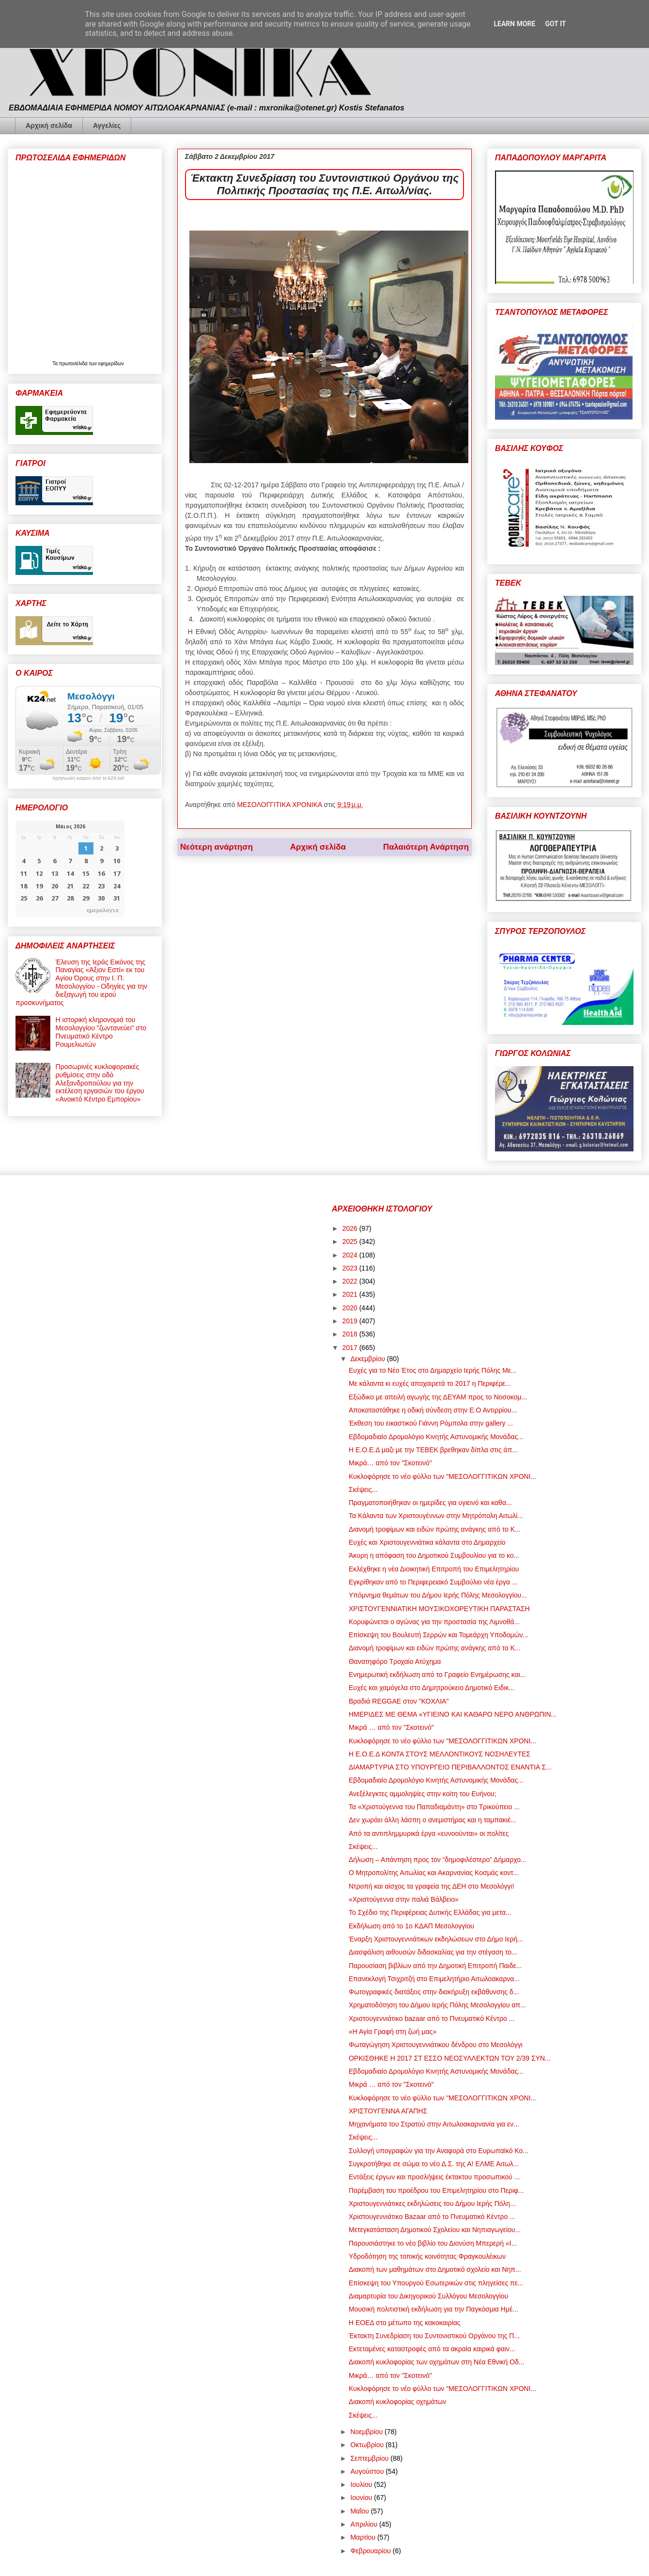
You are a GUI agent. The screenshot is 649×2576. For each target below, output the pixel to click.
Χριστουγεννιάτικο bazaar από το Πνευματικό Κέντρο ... (431, 2018)
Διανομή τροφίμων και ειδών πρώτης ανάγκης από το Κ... (435, 1529)
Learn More (514, 24)
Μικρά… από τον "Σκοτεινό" (390, 1463)
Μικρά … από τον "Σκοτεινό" (391, 1727)
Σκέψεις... (363, 1489)
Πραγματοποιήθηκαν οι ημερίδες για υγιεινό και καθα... (430, 1502)
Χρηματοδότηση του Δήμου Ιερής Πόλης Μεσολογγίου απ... (437, 2005)
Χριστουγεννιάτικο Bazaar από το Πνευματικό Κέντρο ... (432, 2216)
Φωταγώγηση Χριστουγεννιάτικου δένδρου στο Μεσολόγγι (436, 2044)
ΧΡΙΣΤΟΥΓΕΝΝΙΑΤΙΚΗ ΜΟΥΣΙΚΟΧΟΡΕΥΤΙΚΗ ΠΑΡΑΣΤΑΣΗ (439, 1609)
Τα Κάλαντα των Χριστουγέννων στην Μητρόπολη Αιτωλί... (436, 1516)
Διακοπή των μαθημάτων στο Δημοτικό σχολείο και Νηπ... (435, 2269)
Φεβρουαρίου (371, 2551)
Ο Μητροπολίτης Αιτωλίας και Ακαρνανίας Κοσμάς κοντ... (434, 1873)
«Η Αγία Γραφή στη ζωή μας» (392, 2031)
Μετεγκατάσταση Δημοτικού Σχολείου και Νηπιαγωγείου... (435, 2230)
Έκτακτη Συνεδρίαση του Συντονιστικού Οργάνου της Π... (434, 2336)
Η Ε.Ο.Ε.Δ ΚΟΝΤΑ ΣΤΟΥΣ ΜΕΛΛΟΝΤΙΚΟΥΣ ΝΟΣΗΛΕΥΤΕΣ (439, 1754)
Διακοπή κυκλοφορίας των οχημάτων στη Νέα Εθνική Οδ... (437, 2362)
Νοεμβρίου (367, 2432)
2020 (350, 1308)
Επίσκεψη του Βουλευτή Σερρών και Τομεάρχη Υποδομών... (438, 1635)
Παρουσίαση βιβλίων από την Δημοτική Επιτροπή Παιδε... (435, 1966)
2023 (350, 1268)
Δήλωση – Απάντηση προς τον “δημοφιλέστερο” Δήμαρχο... (437, 1859)
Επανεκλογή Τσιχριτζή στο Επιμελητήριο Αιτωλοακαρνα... (434, 1979)
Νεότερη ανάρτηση (216, 847)
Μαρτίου (363, 2537)
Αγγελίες (107, 125)
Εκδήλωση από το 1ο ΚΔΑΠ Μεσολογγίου (411, 1926)
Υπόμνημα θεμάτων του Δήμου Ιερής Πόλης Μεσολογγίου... (438, 1595)
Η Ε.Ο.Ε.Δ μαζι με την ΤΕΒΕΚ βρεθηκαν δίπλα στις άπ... (433, 1450)
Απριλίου (364, 2524)
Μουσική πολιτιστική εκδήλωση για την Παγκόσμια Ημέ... (433, 2309)
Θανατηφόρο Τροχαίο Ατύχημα (395, 1661)
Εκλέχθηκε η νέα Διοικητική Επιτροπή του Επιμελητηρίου (434, 1569)
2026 (350, 1228)
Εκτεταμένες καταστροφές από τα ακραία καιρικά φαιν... (432, 2349)
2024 (350, 1255)
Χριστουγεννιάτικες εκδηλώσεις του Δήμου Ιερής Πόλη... (432, 2203)
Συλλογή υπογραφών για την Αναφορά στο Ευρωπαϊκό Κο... (438, 2151)
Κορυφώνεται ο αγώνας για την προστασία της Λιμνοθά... (434, 1622)
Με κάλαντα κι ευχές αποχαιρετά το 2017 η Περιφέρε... (430, 1383)
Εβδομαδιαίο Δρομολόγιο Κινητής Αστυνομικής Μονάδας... (436, 1437)
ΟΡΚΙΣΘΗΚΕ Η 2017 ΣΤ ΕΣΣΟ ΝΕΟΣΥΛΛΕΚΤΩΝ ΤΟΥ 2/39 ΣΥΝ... (450, 2058)
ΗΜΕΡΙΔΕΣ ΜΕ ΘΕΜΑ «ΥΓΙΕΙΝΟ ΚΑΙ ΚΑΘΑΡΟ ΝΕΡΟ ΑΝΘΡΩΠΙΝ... (452, 1714)
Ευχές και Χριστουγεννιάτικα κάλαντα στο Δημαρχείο (427, 1542)
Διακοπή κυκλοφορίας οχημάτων (397, 2401)
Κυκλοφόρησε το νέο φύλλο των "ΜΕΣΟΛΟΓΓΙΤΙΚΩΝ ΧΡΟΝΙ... (442, 1476)
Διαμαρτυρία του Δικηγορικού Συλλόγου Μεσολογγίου (428, 2296)
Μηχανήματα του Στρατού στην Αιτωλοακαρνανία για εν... (434, 2124)
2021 (350, 1294)
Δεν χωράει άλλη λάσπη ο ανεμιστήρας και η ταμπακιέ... (432, 1820)
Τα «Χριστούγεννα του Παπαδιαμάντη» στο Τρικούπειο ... (434, 1807)
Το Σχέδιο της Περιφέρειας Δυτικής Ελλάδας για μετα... (430, 1912)
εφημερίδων (111, 363)
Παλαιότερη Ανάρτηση (426, 847)
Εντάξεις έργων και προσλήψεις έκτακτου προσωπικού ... (434, 2177)
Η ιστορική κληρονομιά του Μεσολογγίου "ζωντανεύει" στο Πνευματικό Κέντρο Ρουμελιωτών (101, 1032)
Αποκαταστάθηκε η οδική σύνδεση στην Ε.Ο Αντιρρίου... (433, 1410)
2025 (350, 1241)
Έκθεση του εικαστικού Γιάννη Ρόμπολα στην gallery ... (431, 1423)
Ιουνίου (362, 2497)
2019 (350, 1321)
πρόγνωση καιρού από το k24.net (88, 778)
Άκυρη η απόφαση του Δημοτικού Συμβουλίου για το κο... (434, 1555)
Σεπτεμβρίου (370, 2458)
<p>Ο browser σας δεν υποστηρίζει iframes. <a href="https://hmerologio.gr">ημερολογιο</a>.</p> (69, 869)
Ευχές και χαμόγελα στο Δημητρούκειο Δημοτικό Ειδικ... (431, 1687)
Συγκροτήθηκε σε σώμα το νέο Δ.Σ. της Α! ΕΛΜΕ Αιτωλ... (434, 2164)
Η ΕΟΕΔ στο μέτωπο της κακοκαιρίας (405, 2323)
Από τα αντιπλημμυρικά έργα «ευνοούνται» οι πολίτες (429, 1833)
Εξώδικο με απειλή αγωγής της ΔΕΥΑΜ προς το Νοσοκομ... (438, 1397)
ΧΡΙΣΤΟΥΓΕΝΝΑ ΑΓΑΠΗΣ (388, 2111)
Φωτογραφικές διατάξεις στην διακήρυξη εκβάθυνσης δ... (434, 1992)
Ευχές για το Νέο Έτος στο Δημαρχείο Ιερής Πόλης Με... (433, 1370)
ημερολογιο (103, 910)
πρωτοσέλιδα (74, 363)
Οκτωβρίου (368, 2445)
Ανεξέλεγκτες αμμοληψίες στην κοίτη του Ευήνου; (422, 1794)
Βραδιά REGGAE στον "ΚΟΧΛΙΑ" (398, 1701)
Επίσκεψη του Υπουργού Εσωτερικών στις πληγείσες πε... (436, 2283)
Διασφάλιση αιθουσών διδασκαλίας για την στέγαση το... (433, 1952)
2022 (350, 1281)
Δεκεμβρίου (368, 1359)
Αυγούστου (368, 2471)
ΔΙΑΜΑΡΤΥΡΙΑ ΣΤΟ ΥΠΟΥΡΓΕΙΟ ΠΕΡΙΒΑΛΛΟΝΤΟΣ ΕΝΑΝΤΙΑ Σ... (450, 1767)
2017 (350, 1347)
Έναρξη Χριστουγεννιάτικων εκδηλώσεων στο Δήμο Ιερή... (436, 1939)
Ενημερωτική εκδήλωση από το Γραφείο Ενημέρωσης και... (437, 1674)
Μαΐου (360, 2511)
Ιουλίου (362, 2484)
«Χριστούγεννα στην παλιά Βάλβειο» (404, 1899)
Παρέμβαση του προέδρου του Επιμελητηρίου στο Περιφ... (436, 2190)
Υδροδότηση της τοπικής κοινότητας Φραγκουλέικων (427, 2256)
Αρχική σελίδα (49, 125)
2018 (350, 1334)
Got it (555, 24)
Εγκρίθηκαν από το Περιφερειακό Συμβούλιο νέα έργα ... (433, 1582)
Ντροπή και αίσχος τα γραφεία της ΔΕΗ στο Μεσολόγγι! (431, 1886)
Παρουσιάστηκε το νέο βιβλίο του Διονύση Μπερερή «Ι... (433, 2243)
